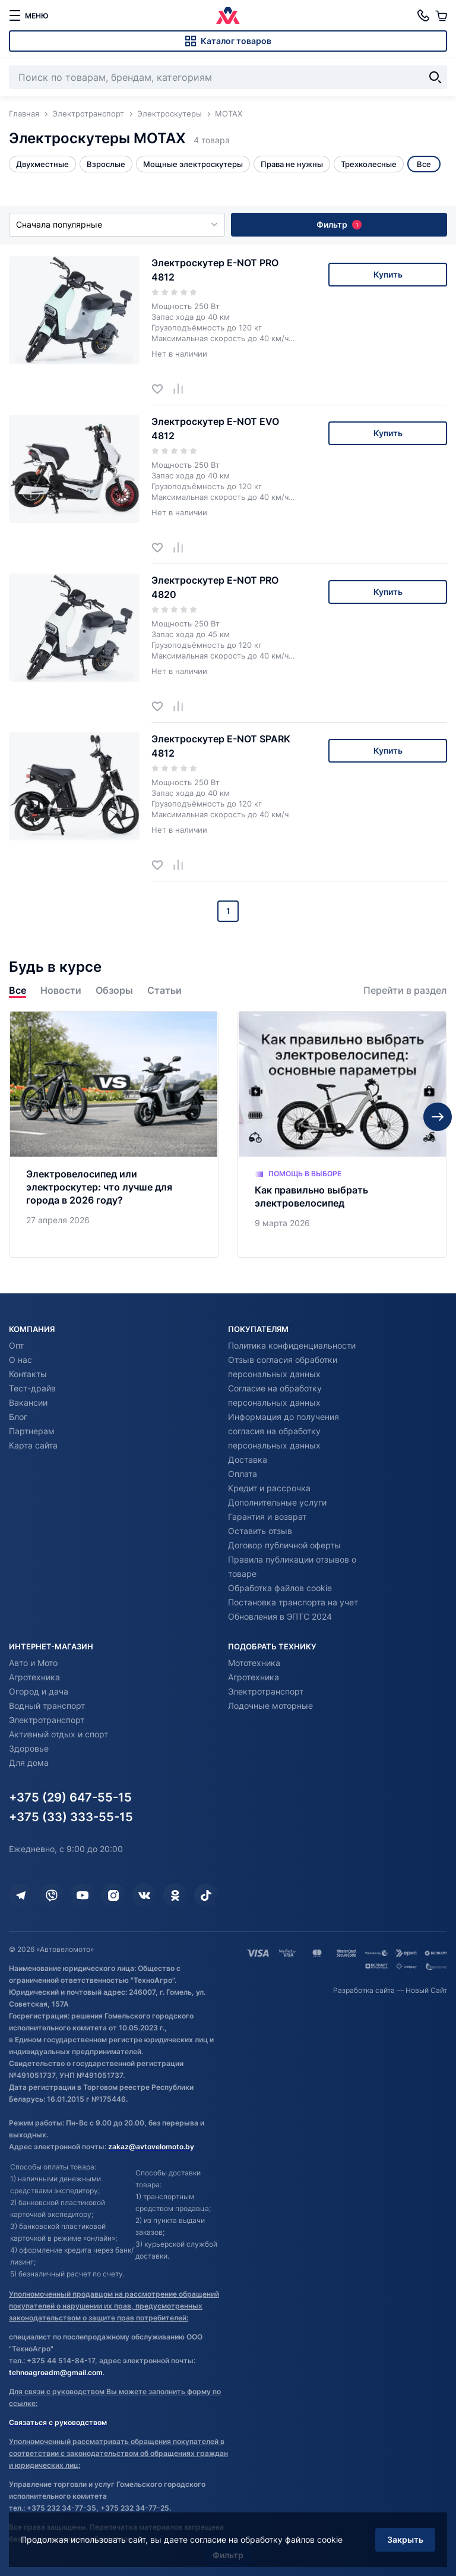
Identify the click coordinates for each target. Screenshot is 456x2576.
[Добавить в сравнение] (182, 388)
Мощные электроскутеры (193, 164)
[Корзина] (441, 15)
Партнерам (32, 1431)
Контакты (28, 1374)
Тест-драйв (32, 1388)
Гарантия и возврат (267, 1516)
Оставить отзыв (260, 1531)
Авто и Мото (33, 1663)
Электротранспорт (46, 1720)
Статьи (164, 990)
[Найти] (435, 77)
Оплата (242, 1474)
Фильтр (339, 224)
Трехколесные (369, 164)
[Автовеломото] (228, 15)
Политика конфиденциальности (292, 1345)
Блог (18, 1417)
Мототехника (254, 1663)
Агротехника (34, 1677)
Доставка (247, 1459)
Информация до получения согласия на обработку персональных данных (283, 1431)
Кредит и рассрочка (269, 1488)
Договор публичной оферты (284, 1545)
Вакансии (28, 1402)
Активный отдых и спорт (58, 1734)
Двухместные (42, 164)
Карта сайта (33, 1445)
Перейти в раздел (405, 990)
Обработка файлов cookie (280, 1588)
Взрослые (106, 164)
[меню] (28, 15)
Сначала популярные (117, 224)
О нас (20, 1360)
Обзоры (114, 990)
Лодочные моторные (270, 1705)
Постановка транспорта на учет (293, 1602)
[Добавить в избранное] (161, 388)
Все (17, 990)
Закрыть (405, 2539)
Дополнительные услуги (277, 1502)
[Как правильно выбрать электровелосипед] (342, 1134)
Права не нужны (292, 164)
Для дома (29, 1763)
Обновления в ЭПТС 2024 (280, 1616)
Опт (16, 1345)
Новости (60, 990)
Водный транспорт (47, 1705)
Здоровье (29, 1748)
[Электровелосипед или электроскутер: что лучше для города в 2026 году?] (114, 1134)
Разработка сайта (364, 1990)
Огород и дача (38, 1691)
